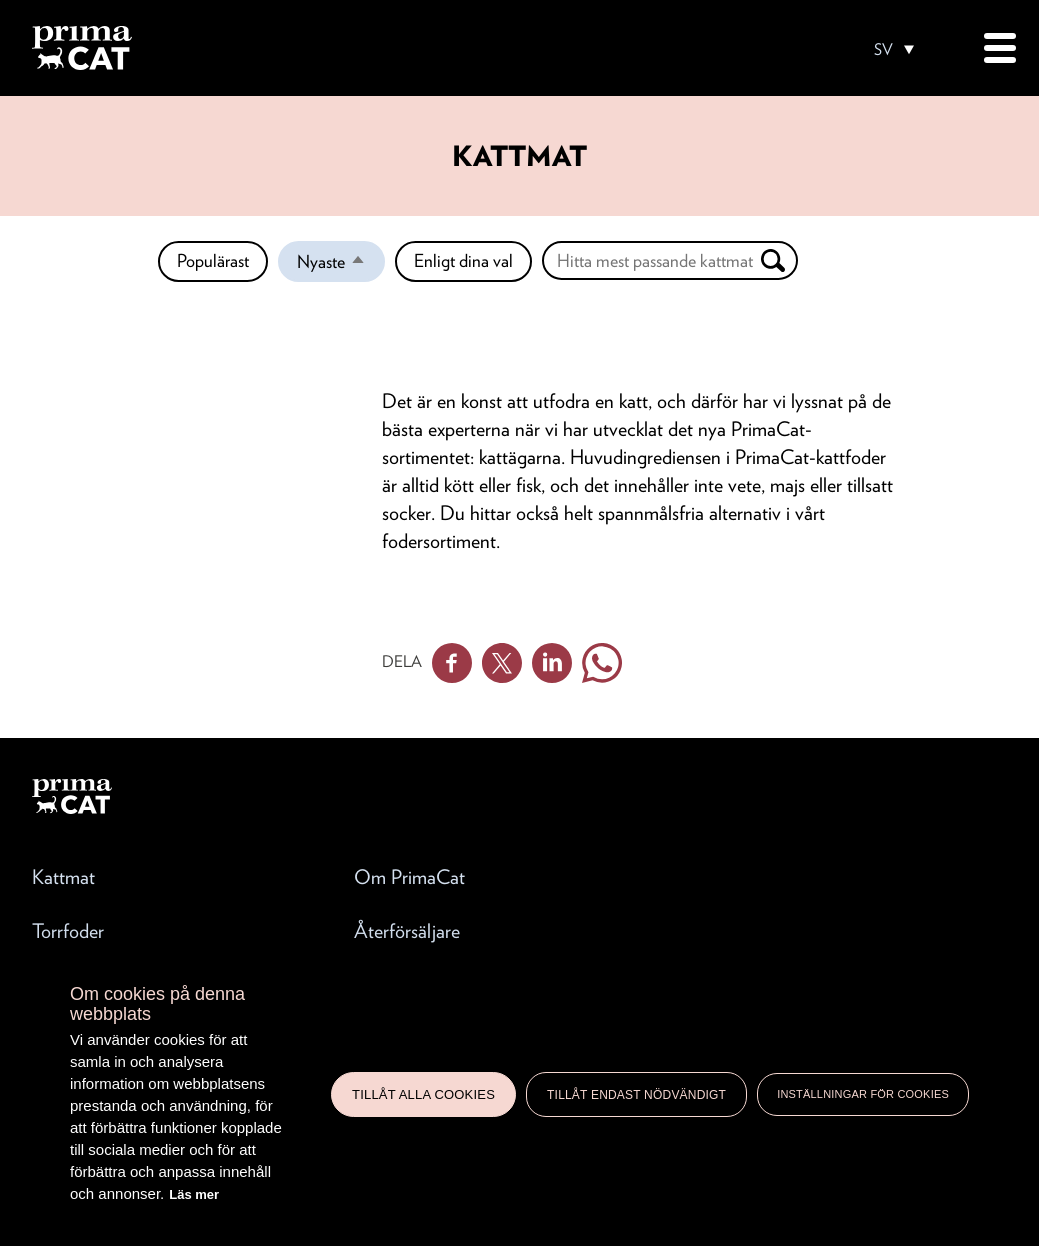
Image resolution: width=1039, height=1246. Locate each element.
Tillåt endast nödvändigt (636, 1095)
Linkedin (552, 663)
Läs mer (194, 1194)
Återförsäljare (407, 931)
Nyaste (341, 266)
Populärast (213, 260)
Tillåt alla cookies (423, 1094)
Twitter (502, 663)
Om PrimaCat (409, 877)
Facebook (452, 663)
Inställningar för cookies (863, 1094)
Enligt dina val (463, 260)
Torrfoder (68, 931)
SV (883, 50)
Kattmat (63, 877)
